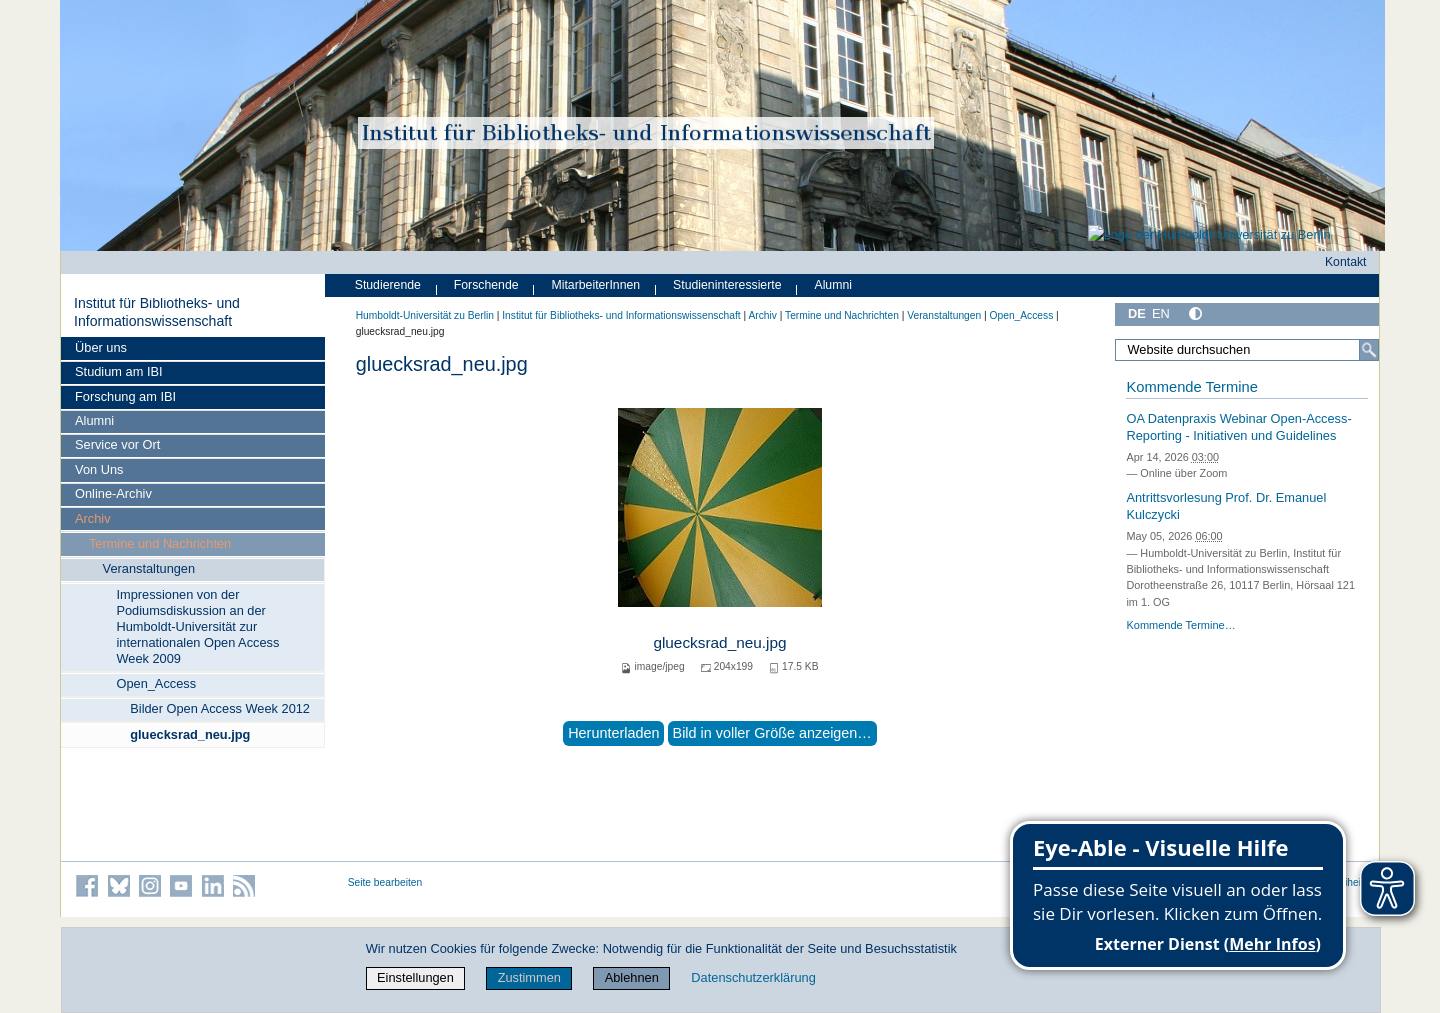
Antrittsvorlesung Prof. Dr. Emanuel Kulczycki (1226, 506)
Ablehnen (632, 977)
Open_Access (156, 683)
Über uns (101, 347)
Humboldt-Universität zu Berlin (425, 315)
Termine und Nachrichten (160, 543)
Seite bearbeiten (385, 882)
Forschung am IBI (125, 396)
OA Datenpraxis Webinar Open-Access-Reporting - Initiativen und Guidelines (1238, 427)
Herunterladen (613, 733)
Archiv (93, 518)
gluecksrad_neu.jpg (190, 734)
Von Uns (99, 469)
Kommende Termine (1191, 387)
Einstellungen (415, 977)
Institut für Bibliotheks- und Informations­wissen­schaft (157, 312)
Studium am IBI (118, 371)
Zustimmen (529, 977)
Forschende (486, 285)
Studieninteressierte (727, 285)
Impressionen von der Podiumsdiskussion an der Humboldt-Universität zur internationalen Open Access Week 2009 (197, 626)
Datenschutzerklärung (753, 977)
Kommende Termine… (1180, 625)
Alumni (94, 420)
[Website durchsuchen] (1247, 350)
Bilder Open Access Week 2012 (220, 708)
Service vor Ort (117, 444)
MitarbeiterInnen (596, 285)
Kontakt (1346, 262)
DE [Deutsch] (1137, 313)
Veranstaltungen (149, 568)
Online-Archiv (113, 493)
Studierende (388, 285)
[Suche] (1369, 350)
